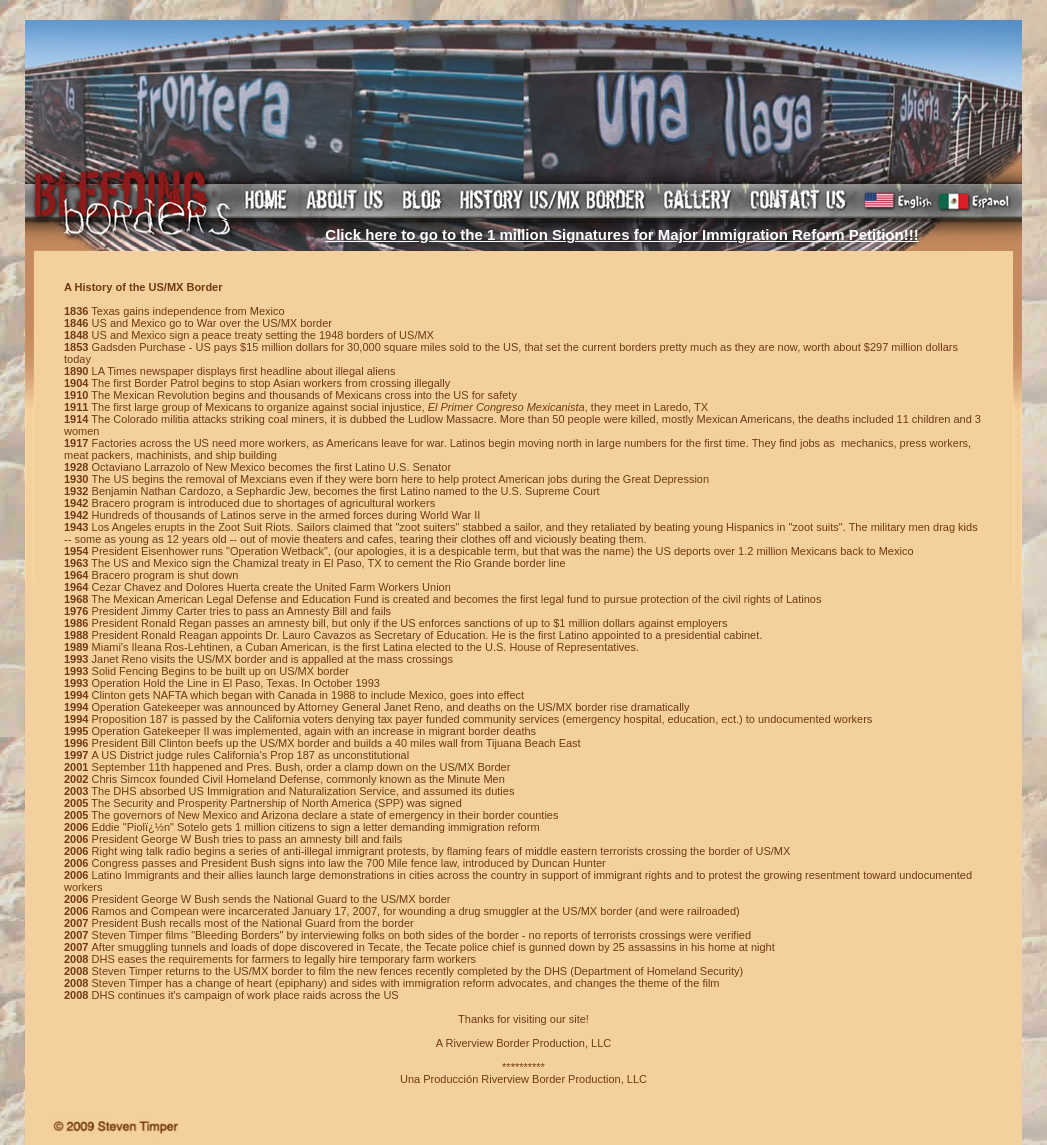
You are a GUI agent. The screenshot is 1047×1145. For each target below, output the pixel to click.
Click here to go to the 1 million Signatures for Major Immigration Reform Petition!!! (621, 234)
